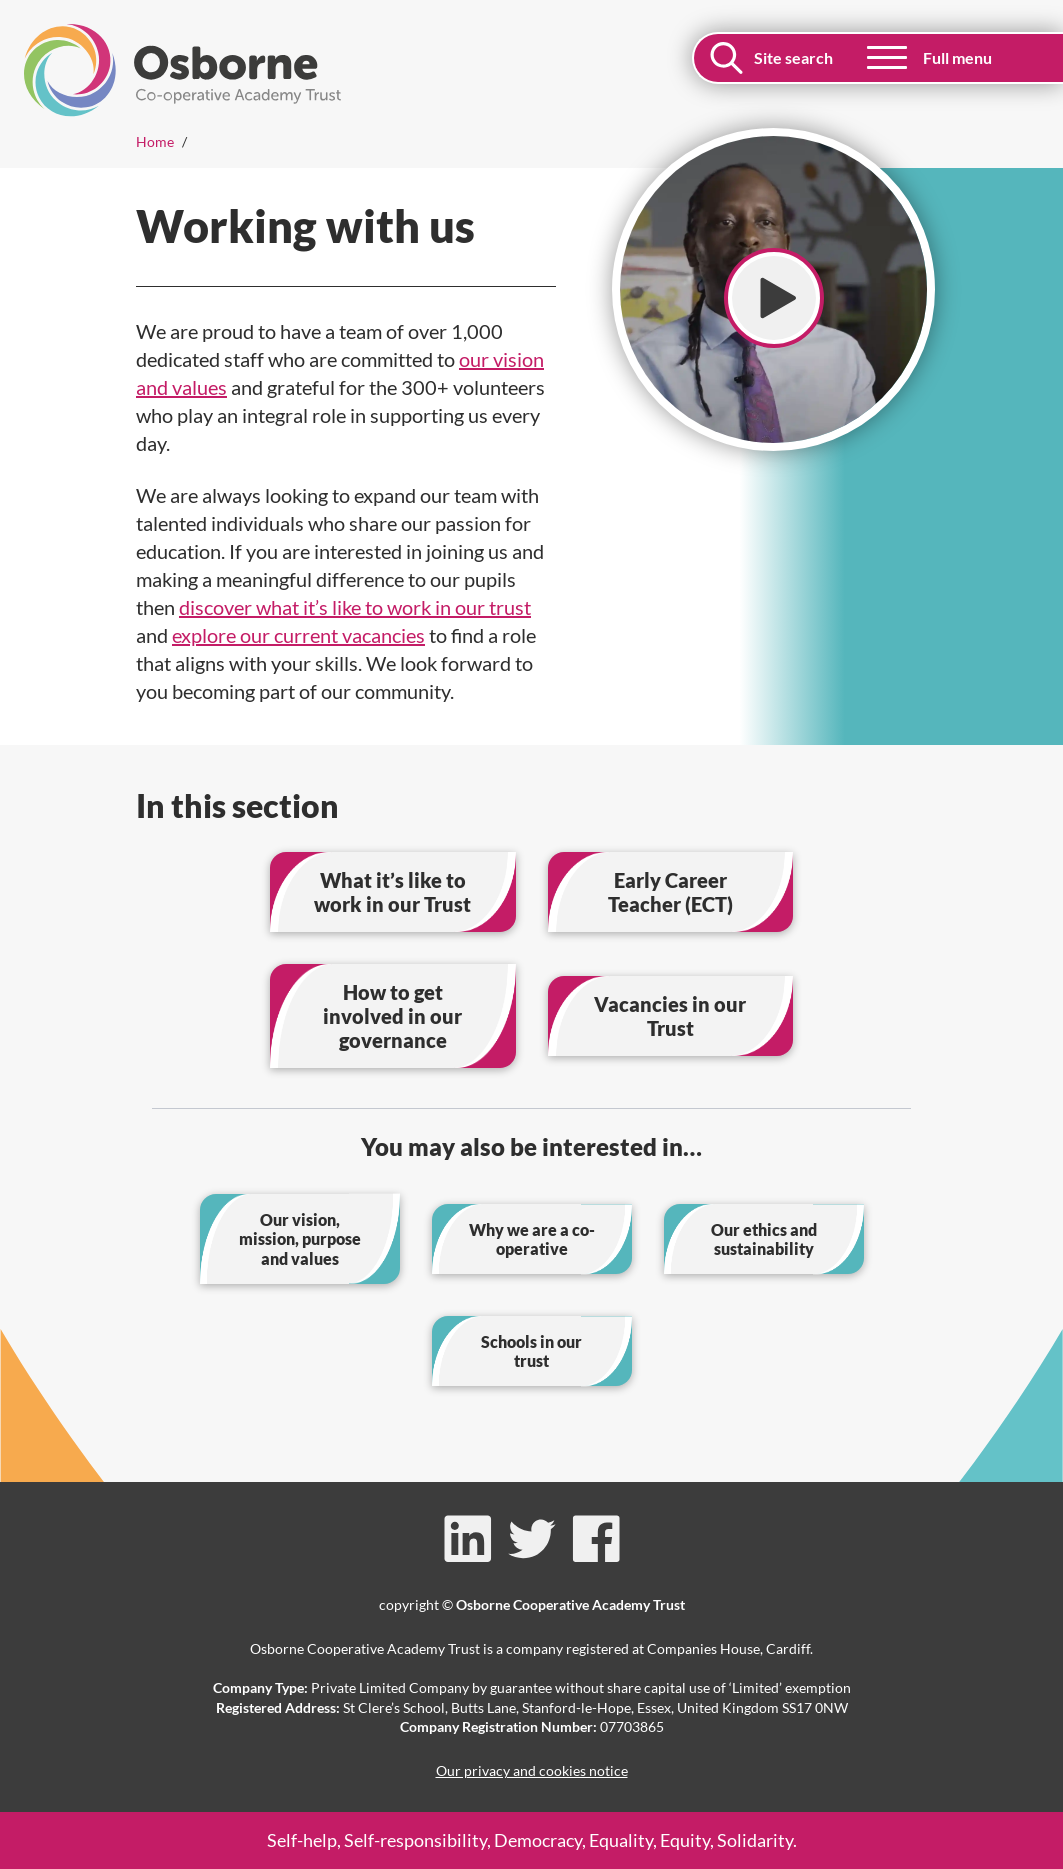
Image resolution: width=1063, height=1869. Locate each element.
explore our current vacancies (298, 635)
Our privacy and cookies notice (532, 1770)
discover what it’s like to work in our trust (355, 607)
